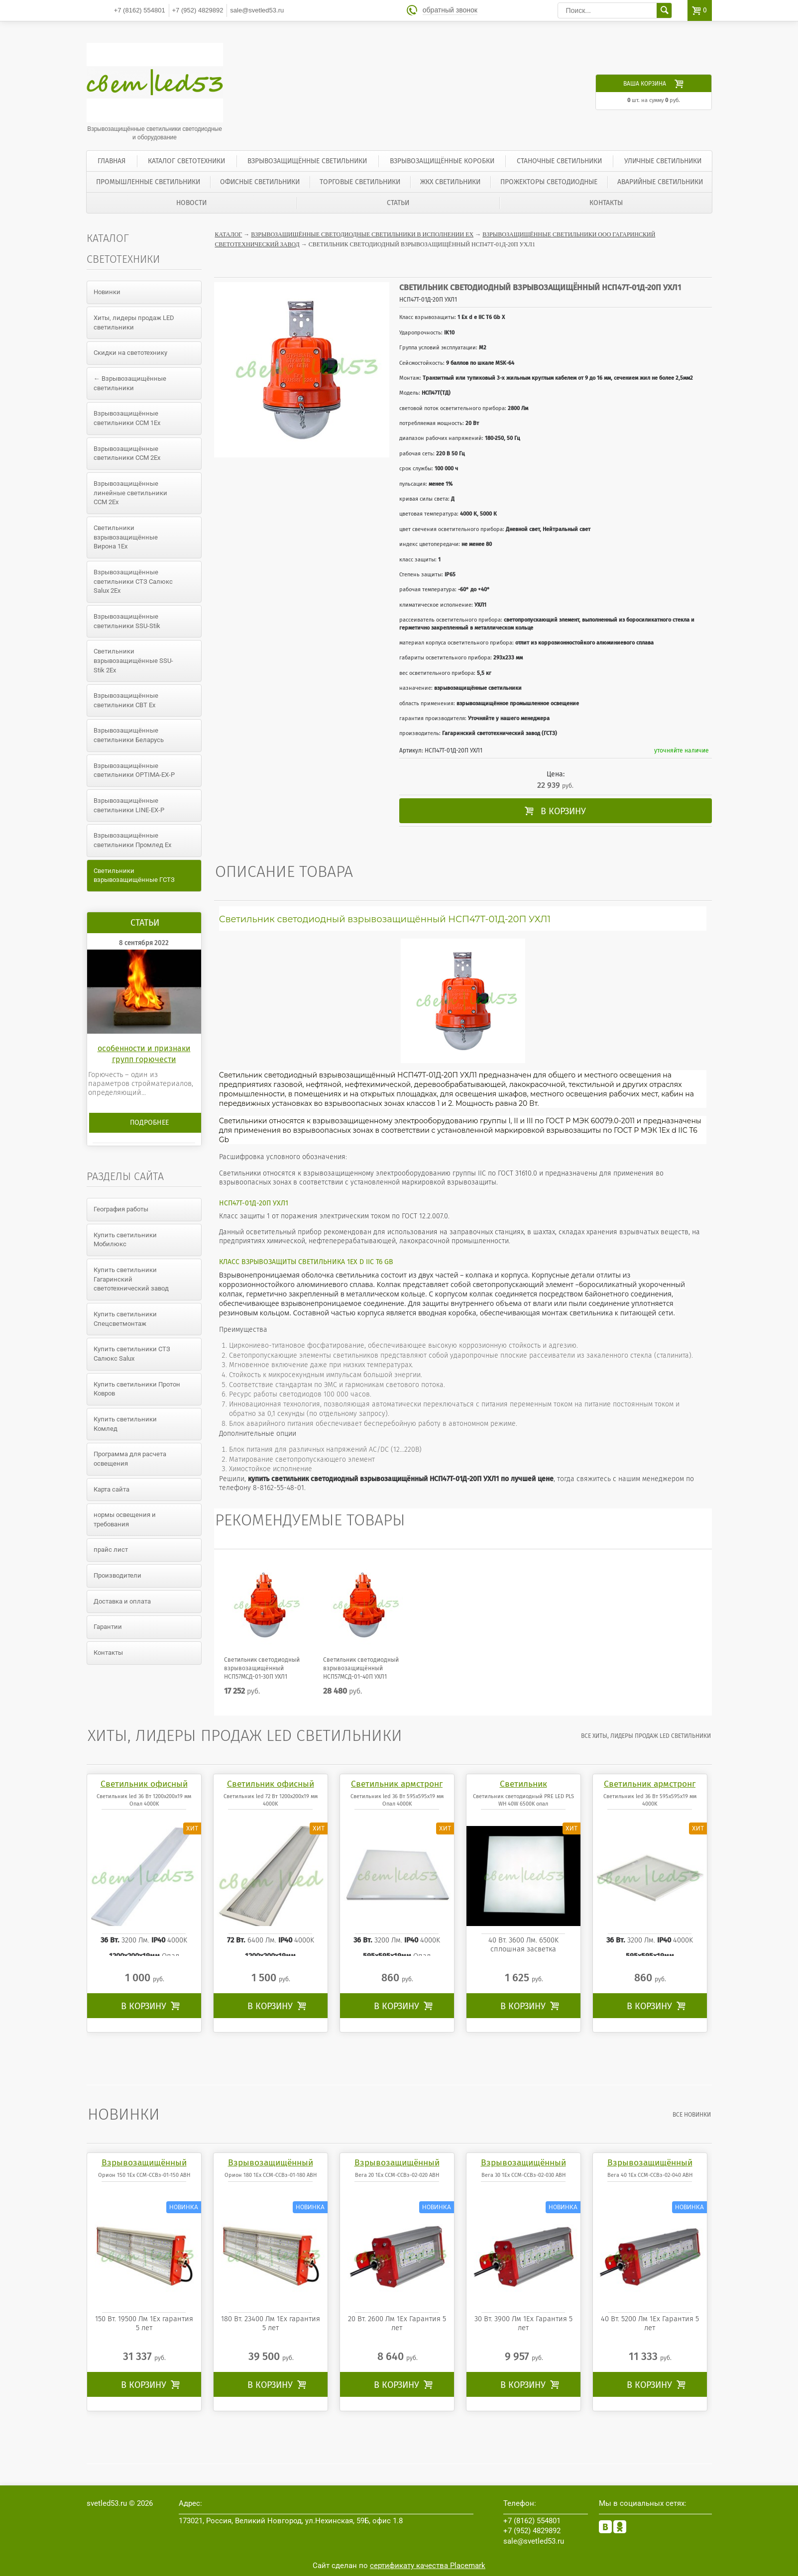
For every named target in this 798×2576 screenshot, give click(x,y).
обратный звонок (450, 10)
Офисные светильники (260, 182)
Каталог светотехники (186, 161)
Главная (111, 161)
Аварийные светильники (660, 182)
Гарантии (108, 1626)
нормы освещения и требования (125, 1519)
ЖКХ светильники (450, 182)
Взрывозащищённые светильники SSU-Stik (127, 621)
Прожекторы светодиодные (548, 182)
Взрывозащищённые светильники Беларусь (129, 735)
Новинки (107, 292)
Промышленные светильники (148, 182)
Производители (117, 1575)
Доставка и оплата (122, 1601)
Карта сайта (111, 1489)
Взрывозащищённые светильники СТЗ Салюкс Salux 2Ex (133, 581)
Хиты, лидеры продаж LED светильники (134, 322)
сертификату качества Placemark (427, 2565)
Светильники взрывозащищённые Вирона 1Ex (126, 537)
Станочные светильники (559, 161)
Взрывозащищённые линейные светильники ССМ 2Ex (130, 493)
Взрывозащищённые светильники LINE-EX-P (129, 805)
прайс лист (111, 1549)
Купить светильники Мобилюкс (125, 1239)
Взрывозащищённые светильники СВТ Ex (126, 700)
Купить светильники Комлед (125, 1423)
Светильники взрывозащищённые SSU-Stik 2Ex (133, 660)
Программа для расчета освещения (130, 1458)
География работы (121, 1209)
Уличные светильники (662, 161)
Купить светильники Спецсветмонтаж (125, 1318)
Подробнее (149, 1122)
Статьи (398, 203)
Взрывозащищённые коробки (442, 161)
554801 (139, 10)
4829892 (198, 10)
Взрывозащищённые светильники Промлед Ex (132, 840)
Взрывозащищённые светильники (307, 161)
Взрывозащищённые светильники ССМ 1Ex (127, 418)
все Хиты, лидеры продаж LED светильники (647, 1735)
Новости (191, 203)
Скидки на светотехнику (130, 352)
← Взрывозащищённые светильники (130, 383)
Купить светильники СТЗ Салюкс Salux (132, 1353)
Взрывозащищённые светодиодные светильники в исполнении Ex (362, 234)
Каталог (228, 234)
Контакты (606, 203)
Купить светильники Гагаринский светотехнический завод (131, 1279)
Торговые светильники (360, 182)
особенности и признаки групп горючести (144, 1054)
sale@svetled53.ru (257, 10)
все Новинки (693, 2114)
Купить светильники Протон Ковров (137, 1389)
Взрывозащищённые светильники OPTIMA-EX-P (134, 770)
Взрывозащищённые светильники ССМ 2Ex (127, 453)
